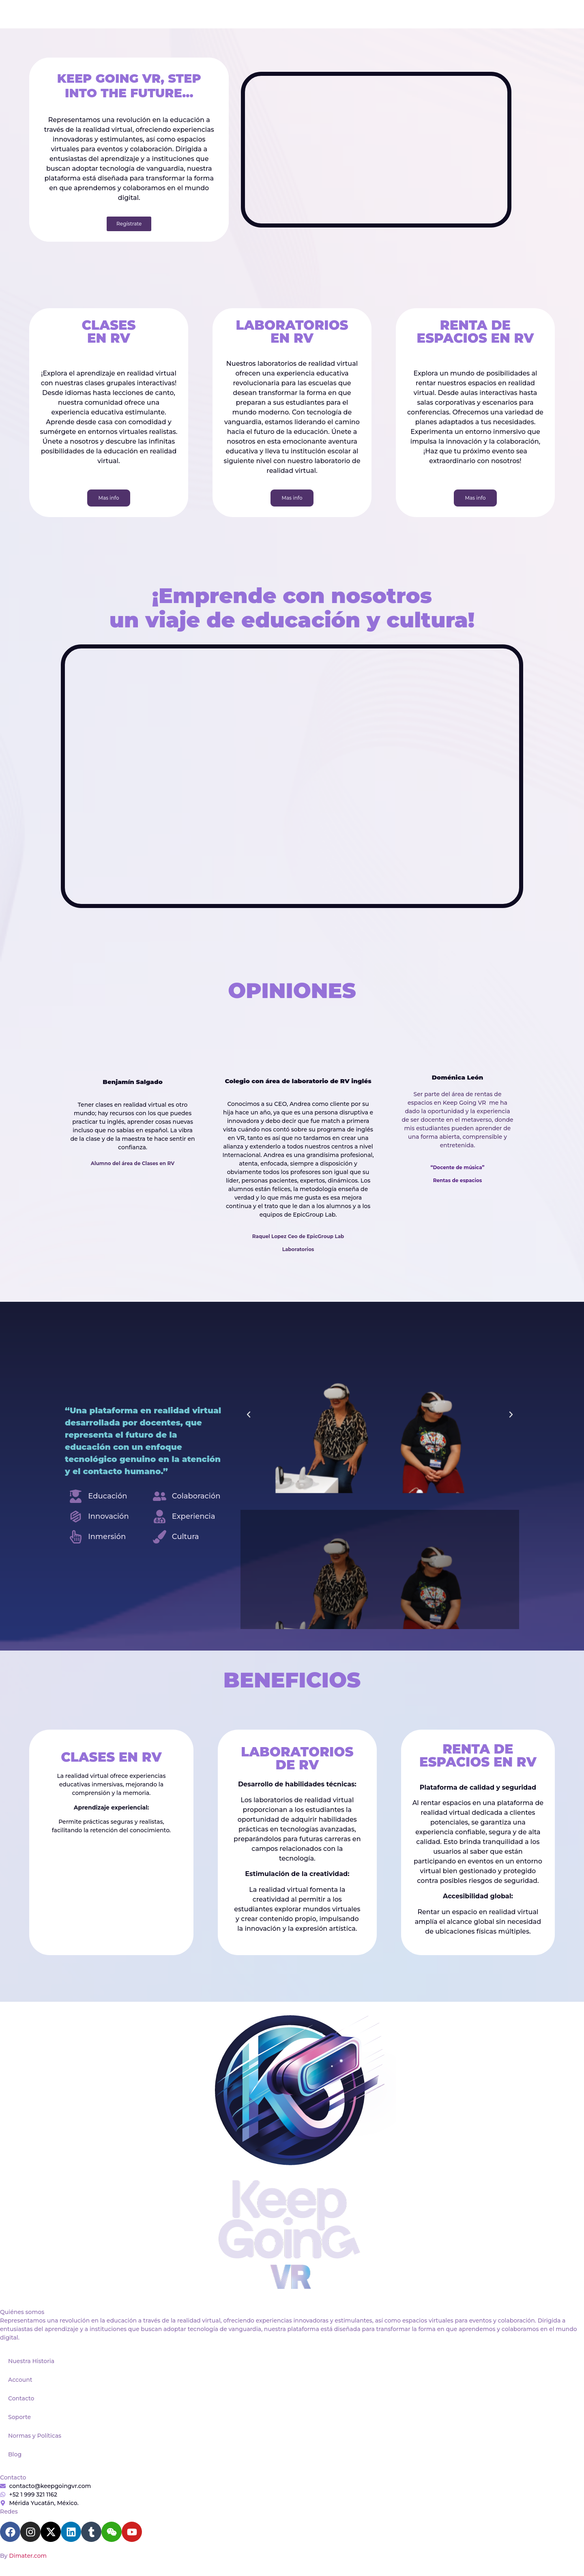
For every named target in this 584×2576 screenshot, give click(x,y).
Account (20, 2379)
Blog (14, 2454)
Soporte (19, 2417)
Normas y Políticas (34, 2435)
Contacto (21, 2398)
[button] (249, 1414)
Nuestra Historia (31, 2361)
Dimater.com (28, 2555)
